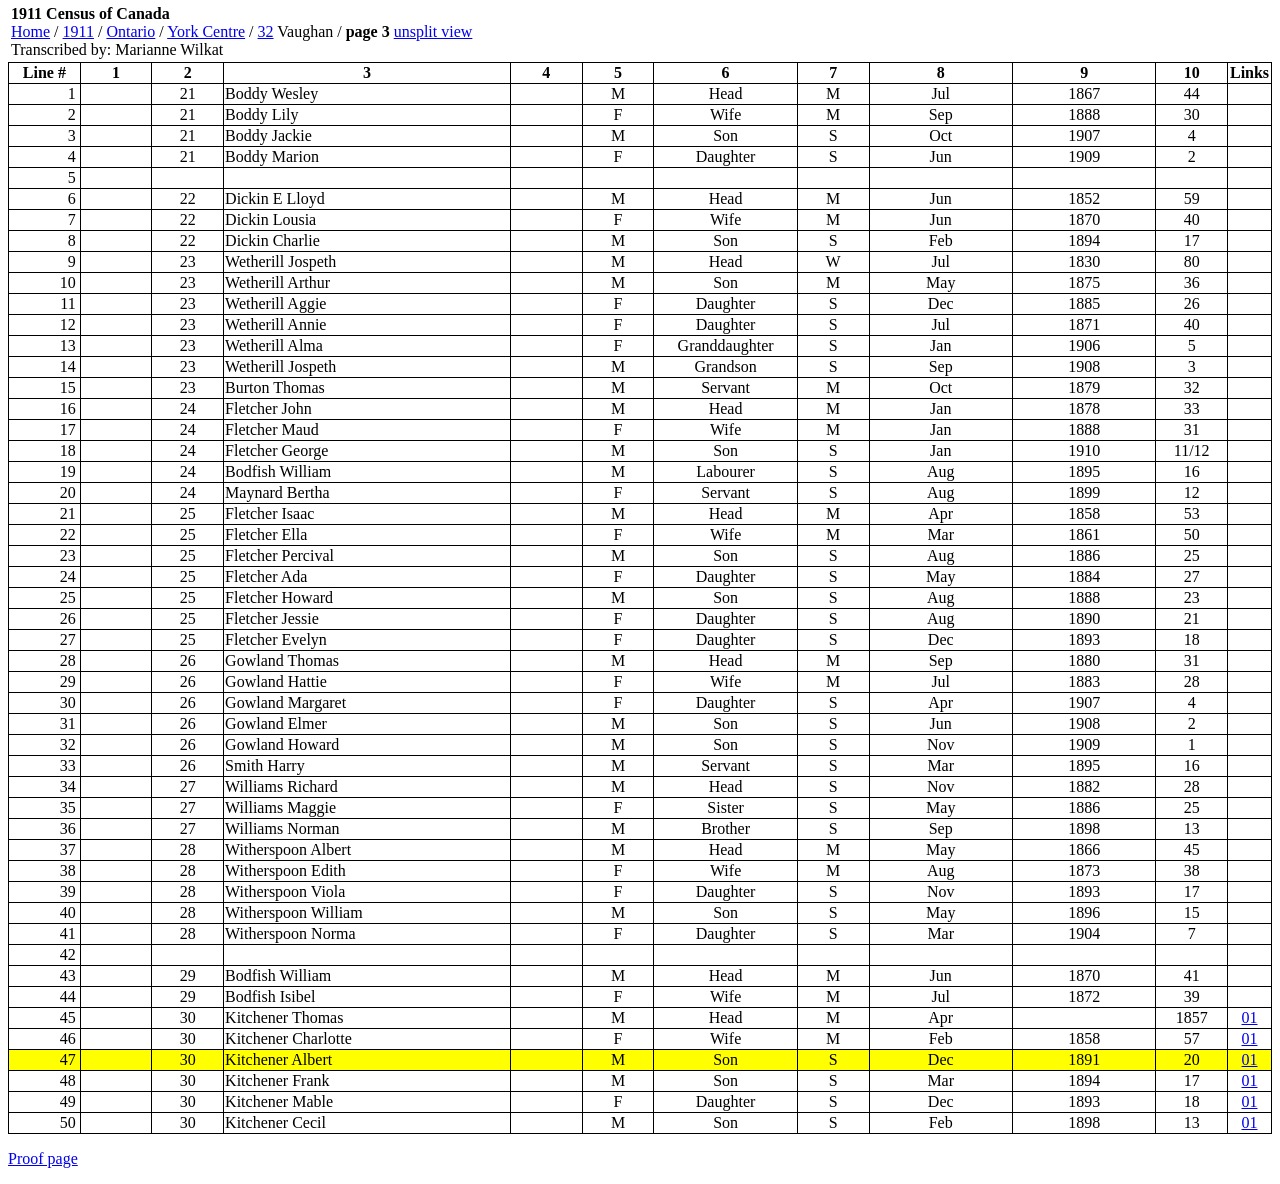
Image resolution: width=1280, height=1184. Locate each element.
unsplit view (433, 31)
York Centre (206, 31)
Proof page (43, 1158)
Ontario (130, 31)
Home (30, 31)
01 (1250, 1017)
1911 (78, 31)
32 (266, 31)
